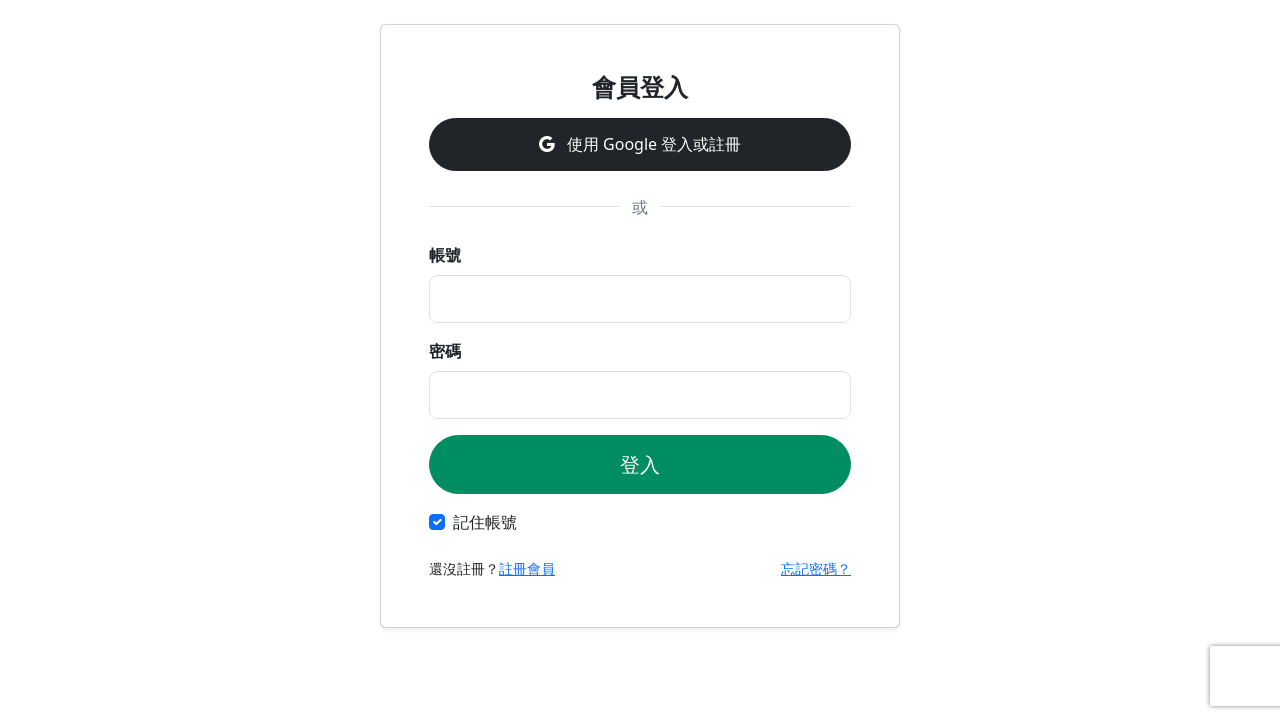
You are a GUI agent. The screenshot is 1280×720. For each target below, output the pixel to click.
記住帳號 (485, 522)
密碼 (445, 351)
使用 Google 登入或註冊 (640, 144)
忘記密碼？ (816, 568)
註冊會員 (527, 568)
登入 (640, 464)
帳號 (445, 255)
